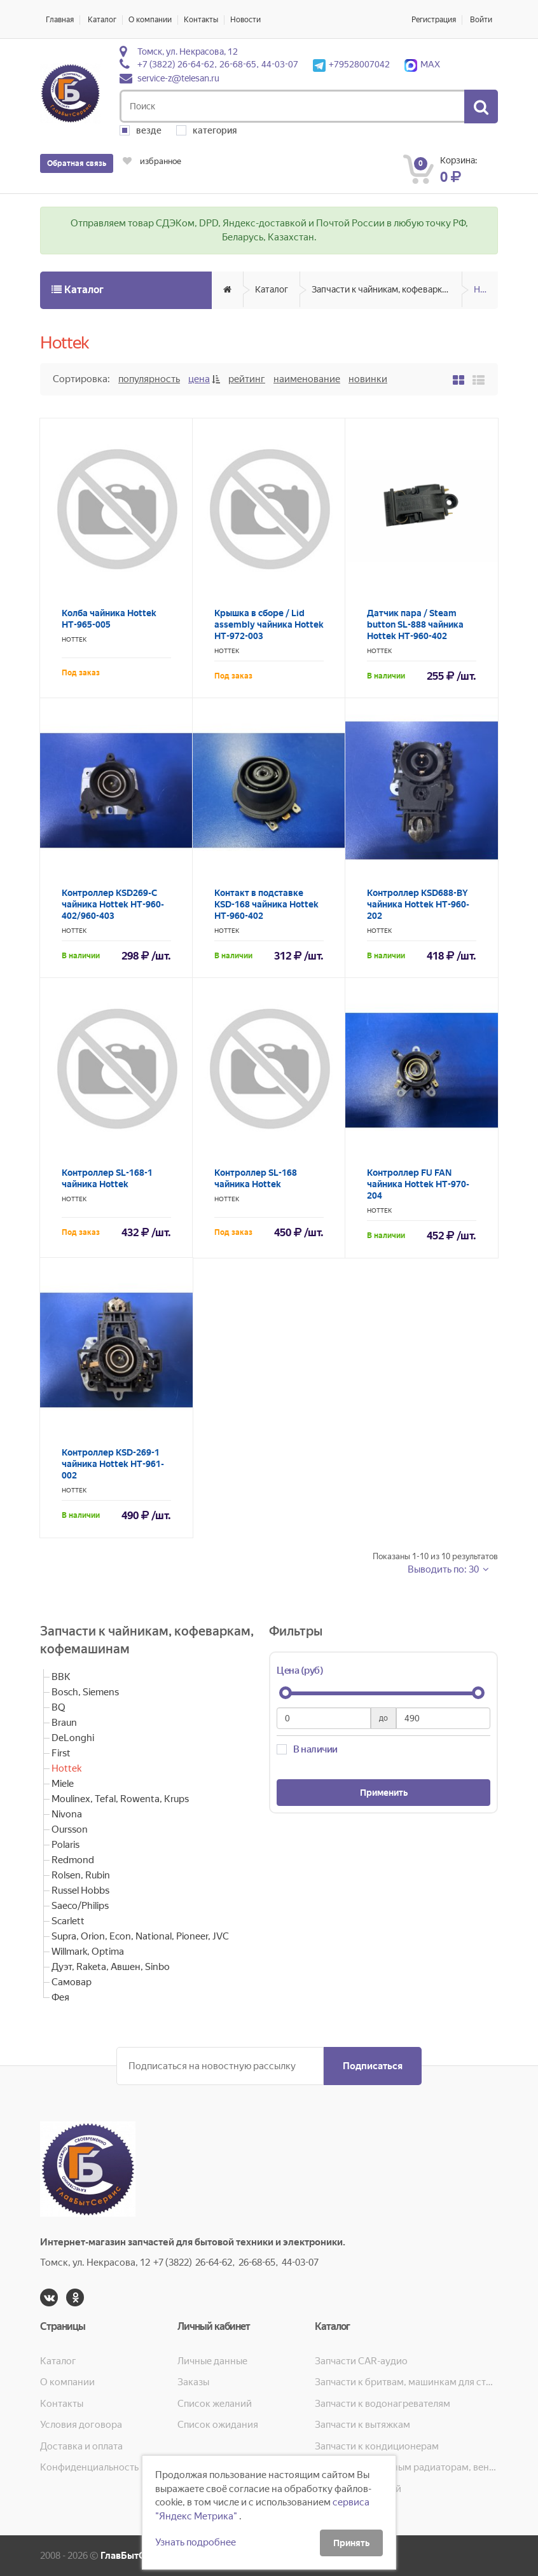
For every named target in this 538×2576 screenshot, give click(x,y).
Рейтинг (246, 379)
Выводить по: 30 (444, 1569)
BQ (59, 1707)
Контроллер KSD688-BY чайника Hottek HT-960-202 (418, 904)
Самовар (72, 1982)
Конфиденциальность (89, 2467)
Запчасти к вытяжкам (362, 2424)
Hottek (486, 289)
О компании (150, 19)
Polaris (65, 1844)
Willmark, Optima (88, 1951)
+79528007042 (351, 64)
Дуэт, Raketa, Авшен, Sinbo (111, 1967)
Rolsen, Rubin (81, 1875)
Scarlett (68, 1921)
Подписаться (373, 2066)
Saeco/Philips (80, 1905)
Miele (63, 1783)
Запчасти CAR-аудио (361, 2361)
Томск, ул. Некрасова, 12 (187, 51)
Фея (60, 1997)
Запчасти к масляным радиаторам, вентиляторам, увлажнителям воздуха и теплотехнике (406, 2467)
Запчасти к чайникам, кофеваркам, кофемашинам (387, 289)
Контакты (201, 19)
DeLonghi (73, 1738)
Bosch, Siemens (85, 1692)
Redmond (73, 1860)
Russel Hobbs (80, 1890)
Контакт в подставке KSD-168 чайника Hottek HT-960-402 (266, 904)
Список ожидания (217, 2424)
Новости (245, 19)
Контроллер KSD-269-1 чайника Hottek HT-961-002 (113, 1463)
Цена (199, 379)
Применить (384, 1792)
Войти (481, 19)
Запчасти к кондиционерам (377, 2446)
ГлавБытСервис (136, 2555)
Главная (60, 19)
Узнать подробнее (195, 2542)
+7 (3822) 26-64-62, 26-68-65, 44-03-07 (217, 64)
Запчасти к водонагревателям (382, 2403)
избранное (152, 161)
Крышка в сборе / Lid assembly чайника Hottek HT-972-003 (269, 624)
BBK (61, 1677)
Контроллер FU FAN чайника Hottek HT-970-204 (418, 1184)
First (61, 1753)
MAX (422, 64)
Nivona (67, 1814)
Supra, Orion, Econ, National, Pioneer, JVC (140, 1936)
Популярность (149, 379)
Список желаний (214, 2403)
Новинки (367, 379)
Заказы (193, 2382)
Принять (351, 2543)
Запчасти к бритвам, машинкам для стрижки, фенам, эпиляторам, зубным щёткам (406, 2382)
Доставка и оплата (81, 2446)
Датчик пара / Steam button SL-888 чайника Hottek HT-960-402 (415, 624)
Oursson (70, 1829)
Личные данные (212, 2361)
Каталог (102, 19)
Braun (64, 1722)
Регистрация (433, 19)
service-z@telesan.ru (178, 78)
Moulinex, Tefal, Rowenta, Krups (120, 1799)
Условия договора (81, 2424)
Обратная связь (76, 163)
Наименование (306, 379)
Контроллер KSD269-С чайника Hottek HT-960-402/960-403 (113, 904)
